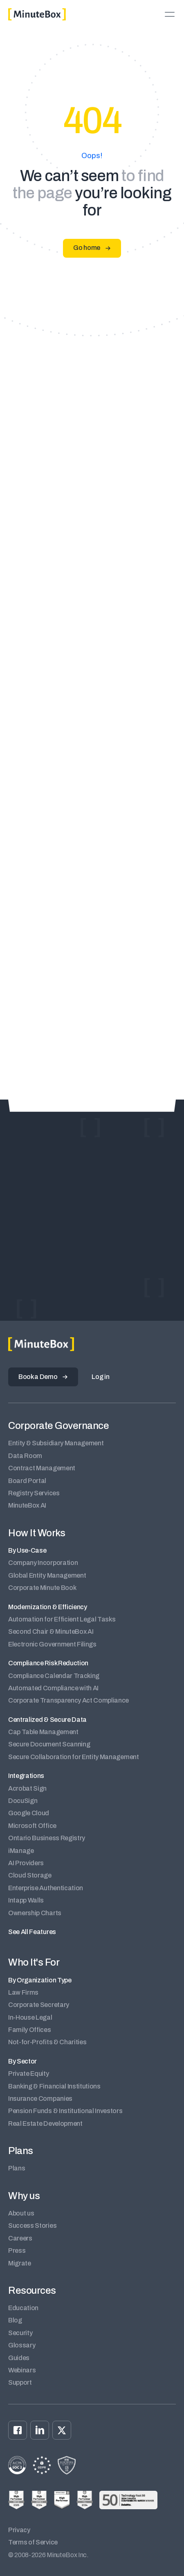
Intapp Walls (26, 1900)
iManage (21, 1850)
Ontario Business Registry (46, 1837)
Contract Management (41, 1468)
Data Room (25, 1455)
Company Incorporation (43, 1562)
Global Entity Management (47, 1575)
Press (16, 2250)
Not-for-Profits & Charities (47, 2042)
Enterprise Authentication (45, 1887)
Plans (16, 2168)
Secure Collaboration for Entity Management (73, 1756)
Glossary (21, 2345)
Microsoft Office (32, 1825)
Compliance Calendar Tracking (53, 1675)
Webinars (22, 2370)
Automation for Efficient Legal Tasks (61, 1619)
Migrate (19, 2263)
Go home (86, 247)
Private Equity (28, 2073)
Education (23, 2307)
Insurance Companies (40, 2098)
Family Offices (29, 2029)
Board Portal (27, 1480)
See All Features (32, 1931)
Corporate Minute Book (42, 1587)
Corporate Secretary (38, 2004)
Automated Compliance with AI (53, 1688)
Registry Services (34, 1493)
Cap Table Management (43, 1731)
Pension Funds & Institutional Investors (65, 2110)
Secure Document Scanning (49, 1744)
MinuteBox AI (27, 1505)
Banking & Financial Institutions (54, 2086)
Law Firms (23, 1992)
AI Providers (26, 1862)
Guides (18, 2357)
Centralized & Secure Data (47, 1719)
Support (20, 2382)
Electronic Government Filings (52, 1644)
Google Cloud (28, 1813)
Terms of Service (33, 2542)
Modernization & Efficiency (47, 1606)
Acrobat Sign (27, 1788)
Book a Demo (37, 1376)
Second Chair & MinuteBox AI (50, 1631)
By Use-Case (27, 1550)
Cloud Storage (30, 1875)
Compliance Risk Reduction (48, 1663)
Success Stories (32, 2225)
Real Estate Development (45, 2123)
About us (21, 2213)
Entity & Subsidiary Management (55, 1443)
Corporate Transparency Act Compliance (68, 1700)
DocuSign (22, 1800)
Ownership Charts (34, 1912)
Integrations (26, 1775)
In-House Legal (30, 2017)
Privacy (19, 2529)
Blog (15, 2320)
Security (20, 2332)
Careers (20, 2238)
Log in (100, 1376)
